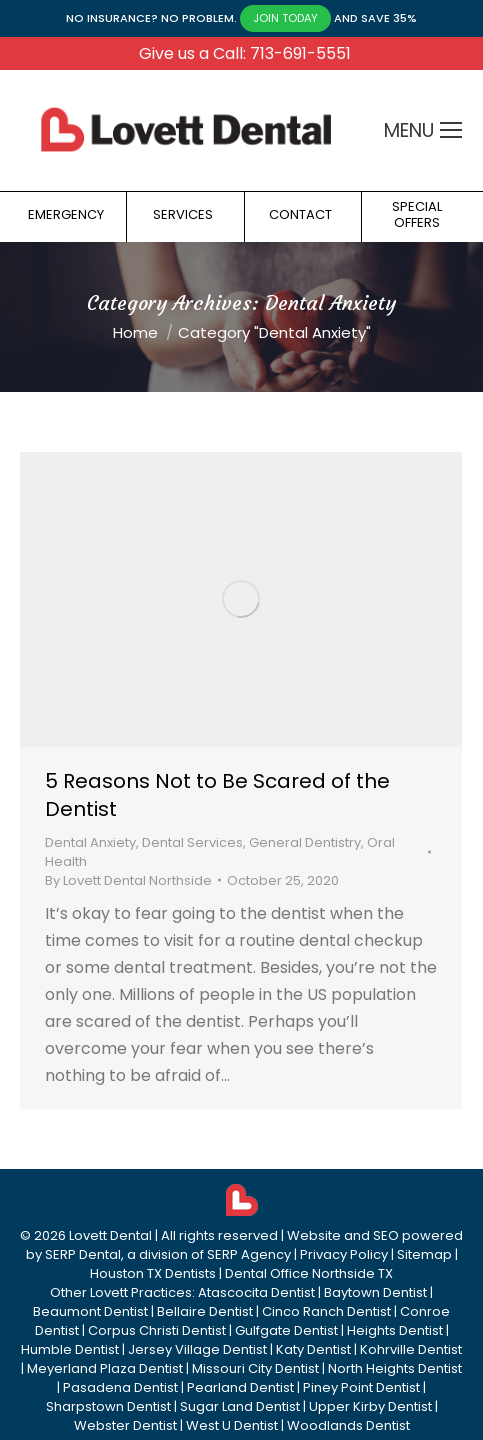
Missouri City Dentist (255, 1368)
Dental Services (192, 842)
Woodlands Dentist (348, 1425)
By (128, 880)
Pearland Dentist (240, 1387)
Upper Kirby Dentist (370, 1406)
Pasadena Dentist (120, 1387)
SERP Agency (249, 1254)
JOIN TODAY (285, 18)
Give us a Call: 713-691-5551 (245, 53)
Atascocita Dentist (256, 1292)
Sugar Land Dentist (240, 1406)
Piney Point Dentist (361, 1387)
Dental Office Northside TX (309, 1273)
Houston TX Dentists (153, 1273)
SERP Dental (83, 1254)
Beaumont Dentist (90, 1311)
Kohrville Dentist (411, 1349)
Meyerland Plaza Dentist (105, 1368)
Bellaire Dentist (205, 1311)
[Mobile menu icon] (451, 130)
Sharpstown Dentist (108, 1406)
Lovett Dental (110, 1235)
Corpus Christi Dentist (157, 1330)
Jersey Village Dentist (197, 1349)
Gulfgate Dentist (286, 1330)
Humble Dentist (70, 1349)
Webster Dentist (125, 1425)
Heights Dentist (395, 1330)
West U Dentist (232, 1425)
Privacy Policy (344, 1254)
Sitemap (424, 1254)
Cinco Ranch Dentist (326, 1311)
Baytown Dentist (375, 1292)
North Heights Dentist (395, 1368)
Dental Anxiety (90, 842)
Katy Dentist (313, 1349)
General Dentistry (305, 842)
